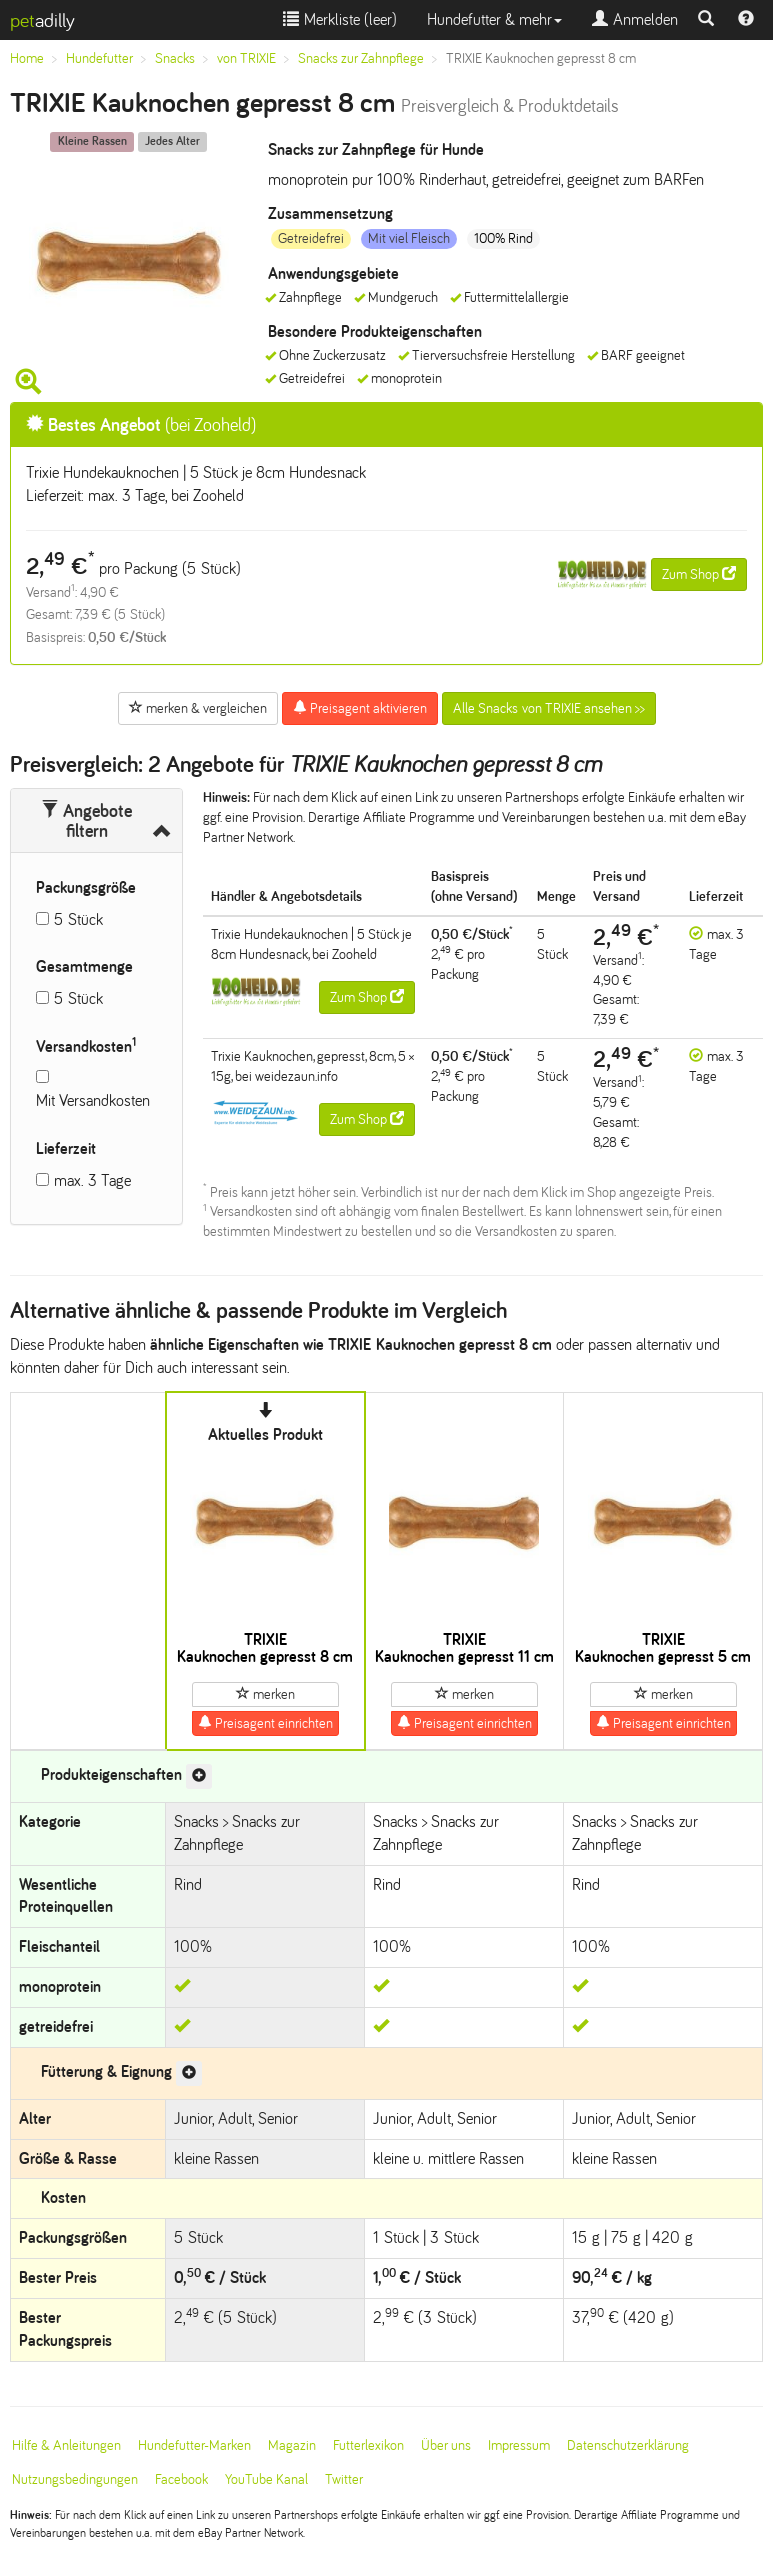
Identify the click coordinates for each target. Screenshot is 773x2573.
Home (27, 58)
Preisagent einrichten (265, 1723)
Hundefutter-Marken (194, 2445)
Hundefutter (99, 58)
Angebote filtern (86, 821)
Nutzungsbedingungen (75, 2479)
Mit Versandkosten (93, 1100)
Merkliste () (340, 19)
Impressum (519, 2445)
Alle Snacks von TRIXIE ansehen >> (549, 708)
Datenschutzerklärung (628, 2445)
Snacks (175, 58)
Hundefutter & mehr (494, 19)
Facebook (181, 2479)
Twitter (344, 2479)
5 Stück (78, 919)
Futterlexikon (368, 2445)
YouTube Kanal (266, 2479)
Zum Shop (699, 574)
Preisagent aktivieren (360, 708)
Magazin (292, 2445)
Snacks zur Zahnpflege (361, 58)
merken (265, 1694)
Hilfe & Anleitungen (66, 2445)
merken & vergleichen (198, 708)
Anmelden (635, 19)
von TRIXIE (246, 58)
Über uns (446, 2445)
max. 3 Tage (92, 1180)
